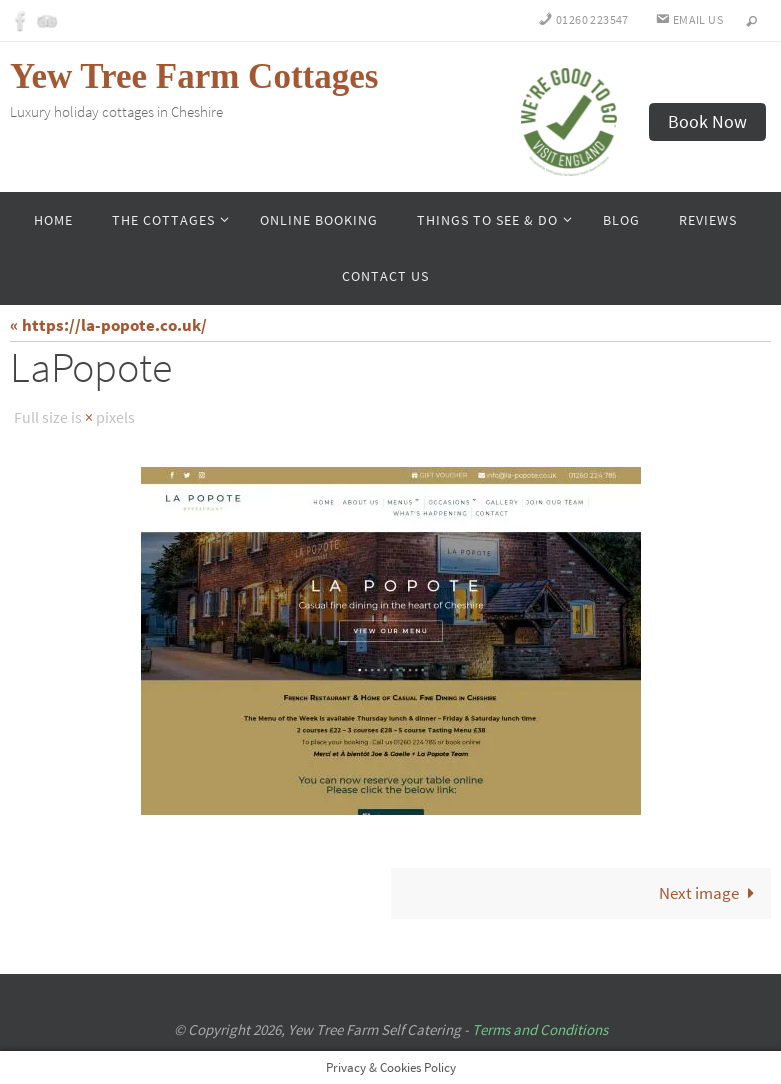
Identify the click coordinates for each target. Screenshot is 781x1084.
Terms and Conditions (540, 1028)
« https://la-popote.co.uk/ (108, 325)
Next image (711, 892)
